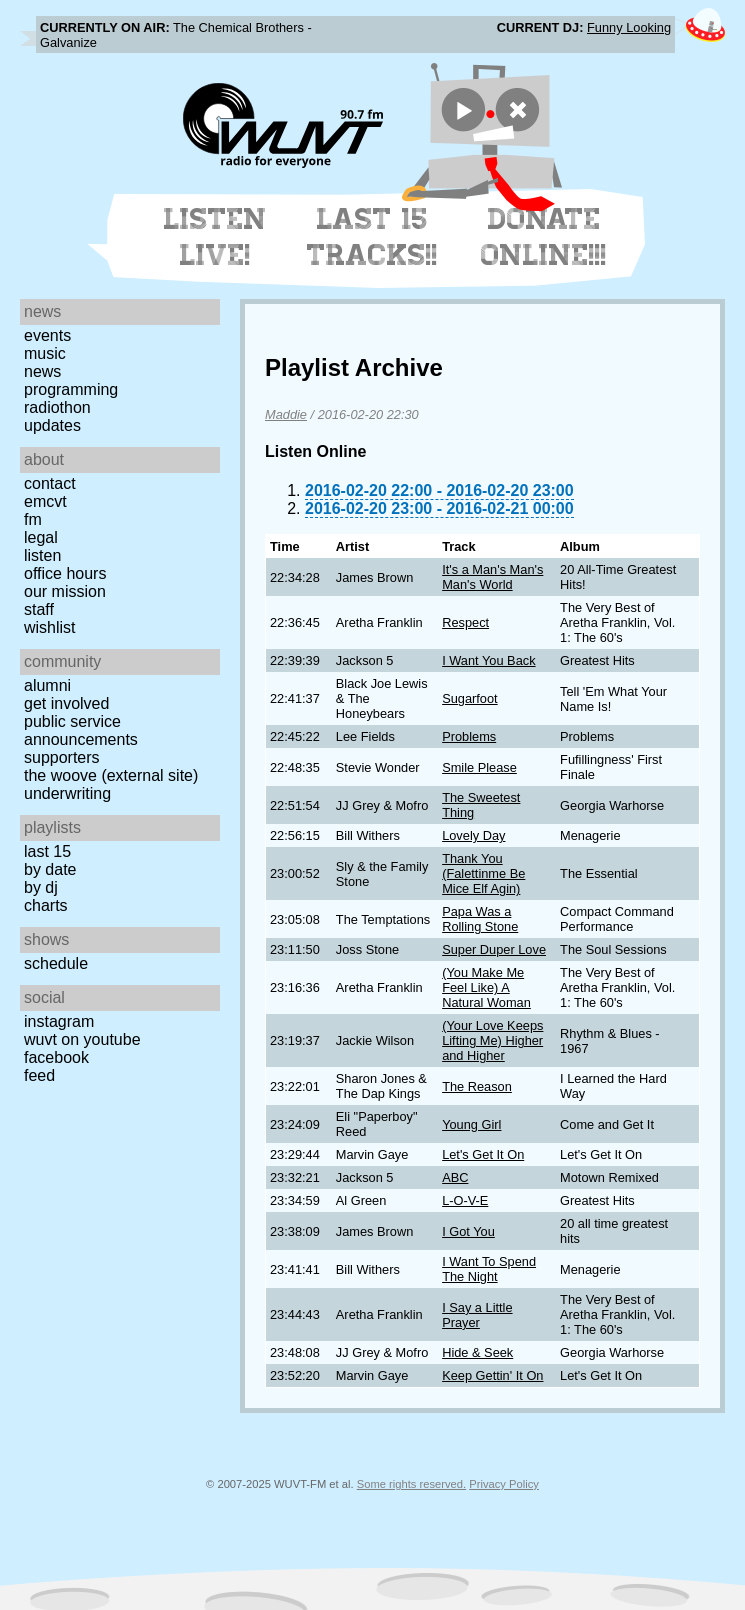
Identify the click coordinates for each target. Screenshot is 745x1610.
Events (47, 335)
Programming (71, 389)
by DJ (41, 887)
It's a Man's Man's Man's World (492, 577)
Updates (52, 425)
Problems (469, 736)
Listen (42, 555)
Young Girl (471, 1124)
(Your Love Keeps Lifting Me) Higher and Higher (492, 1040)
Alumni (47, 685)
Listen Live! (215, 237)
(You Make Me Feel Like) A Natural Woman (486, 987)
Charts (46, 905)
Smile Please (479, 767)
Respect (465, 622)
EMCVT (45, 501)
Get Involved (66, 703)
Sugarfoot (470, 698)
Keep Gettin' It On (492, 1375)
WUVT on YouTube (82, 1039)
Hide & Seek (477, 1352)
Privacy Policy (504, 1484)
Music (45, 353)
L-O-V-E (465, 1200)
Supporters (62, 757)
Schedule (56, 963)
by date (50, 869)
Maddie (286, 414)
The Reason (477, 1086)
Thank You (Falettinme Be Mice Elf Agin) (483, 873)
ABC (455, 1177)
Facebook (56, 1057)
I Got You (468, 1231)
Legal (41, 537)
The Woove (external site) (111, 775)
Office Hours (65, 573)
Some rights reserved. (411, 1484)
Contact (50, 483)
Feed (39, 1075)
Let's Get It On (483, 1154)
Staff (39, 609)
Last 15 (47, 851)
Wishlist (50, 627)
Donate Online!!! (544, 237)
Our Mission (65, 591)
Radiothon (57, 407)
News (42, 371)
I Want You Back (488, 660)
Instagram (59, 1021)
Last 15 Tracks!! (372, 237)
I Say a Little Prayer (477, 1315)
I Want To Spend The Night (489, 1269)
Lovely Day (473, 835)
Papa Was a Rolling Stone (480, 919)
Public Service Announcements (81, 730)
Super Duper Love (494, 949)
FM (33, 519)
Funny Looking (629, 27)
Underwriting (67, 793)
